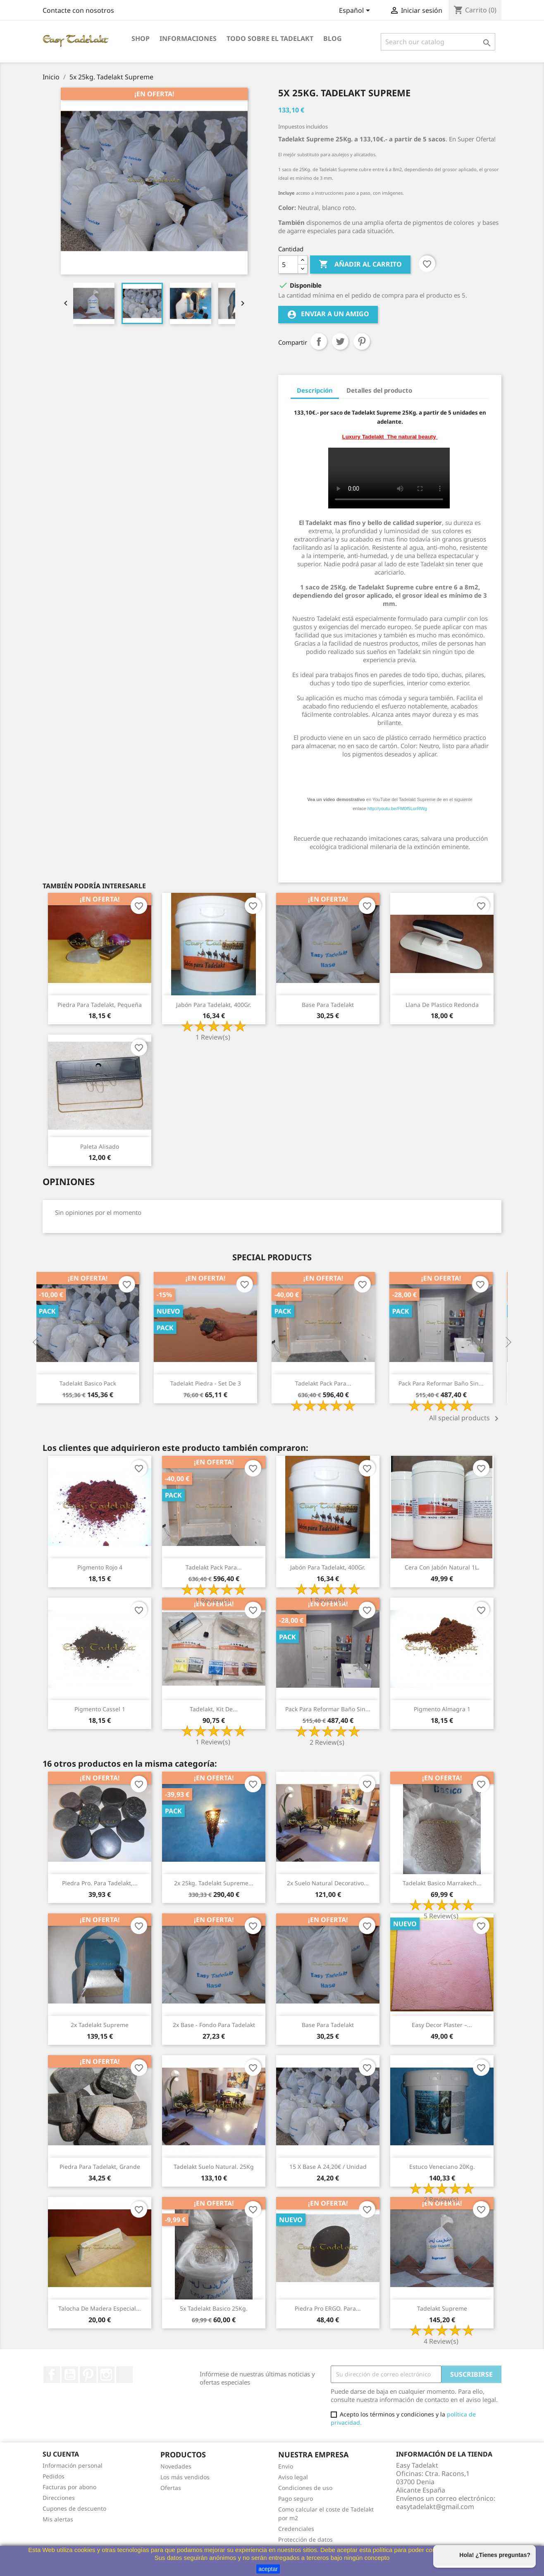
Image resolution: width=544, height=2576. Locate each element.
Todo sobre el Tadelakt (270, 38)
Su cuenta (61, 2454)
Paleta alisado (99, 1146)
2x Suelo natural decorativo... (328, 1883)
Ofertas (170, 2488)
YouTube (70, 2374)
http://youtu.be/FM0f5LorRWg (397, 808)
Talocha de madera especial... (99, 2308)
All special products (465, 1419)
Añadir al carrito (360, 264)
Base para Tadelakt (328, 1005)
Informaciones (188, 38)
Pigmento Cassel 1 (99, 1709)
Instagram (106, 2374)
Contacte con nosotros (78, 10)
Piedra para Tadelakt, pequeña (99, 1005)
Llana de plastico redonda (442, 1005)
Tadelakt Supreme (442, 2308)
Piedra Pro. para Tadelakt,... (100, 1883)
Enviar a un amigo (328, 314)
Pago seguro (295, 2498)
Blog (332, 38)
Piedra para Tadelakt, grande (100, 2167)
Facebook (51, 2374)
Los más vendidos (185, 2477)
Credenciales (296, 2529)
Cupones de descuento (74, 2508)
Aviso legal (293, 2477)
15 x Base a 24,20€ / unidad (328, 2167)
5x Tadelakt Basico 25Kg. (214, 2308)
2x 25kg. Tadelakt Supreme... (213, 1883)
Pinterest (361, 341)
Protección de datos (305, 2539)
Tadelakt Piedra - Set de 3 (211, 1383)
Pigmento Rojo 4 (99, 1567)
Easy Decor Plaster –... (442, 2025)
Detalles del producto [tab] (379, 390)
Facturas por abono (69, 2487)
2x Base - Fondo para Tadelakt (214, 2025)
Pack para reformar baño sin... (446, 1383)
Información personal (73, 2465)
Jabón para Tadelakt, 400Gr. (213, 1005)
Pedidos (53, 2476)
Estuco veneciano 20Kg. (442, 2167)
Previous (36, 1342)
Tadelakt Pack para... (329, 1383)
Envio (285, 2466)
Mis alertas (58, 2519)
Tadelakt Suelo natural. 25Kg (214, 2167)
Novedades (175, 2466)
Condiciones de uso (305, 2488)
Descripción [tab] (315, 390)
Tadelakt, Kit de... (214, 1709)
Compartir (318, 341)
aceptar (268, 2569)
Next (507, 1342)
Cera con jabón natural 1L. (442, 1567)
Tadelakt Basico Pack (93, 1383)
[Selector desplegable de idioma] (356, 11)
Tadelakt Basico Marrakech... (442, 1883)
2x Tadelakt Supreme (100, 2025)
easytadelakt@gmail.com (435, 2506)
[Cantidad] (288, 264)
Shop (140, 38)
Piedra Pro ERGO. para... (328, 2308)
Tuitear (340, 341)
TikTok (124, 2374)
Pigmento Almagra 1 (442, 1709)
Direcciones (59, 2498)
